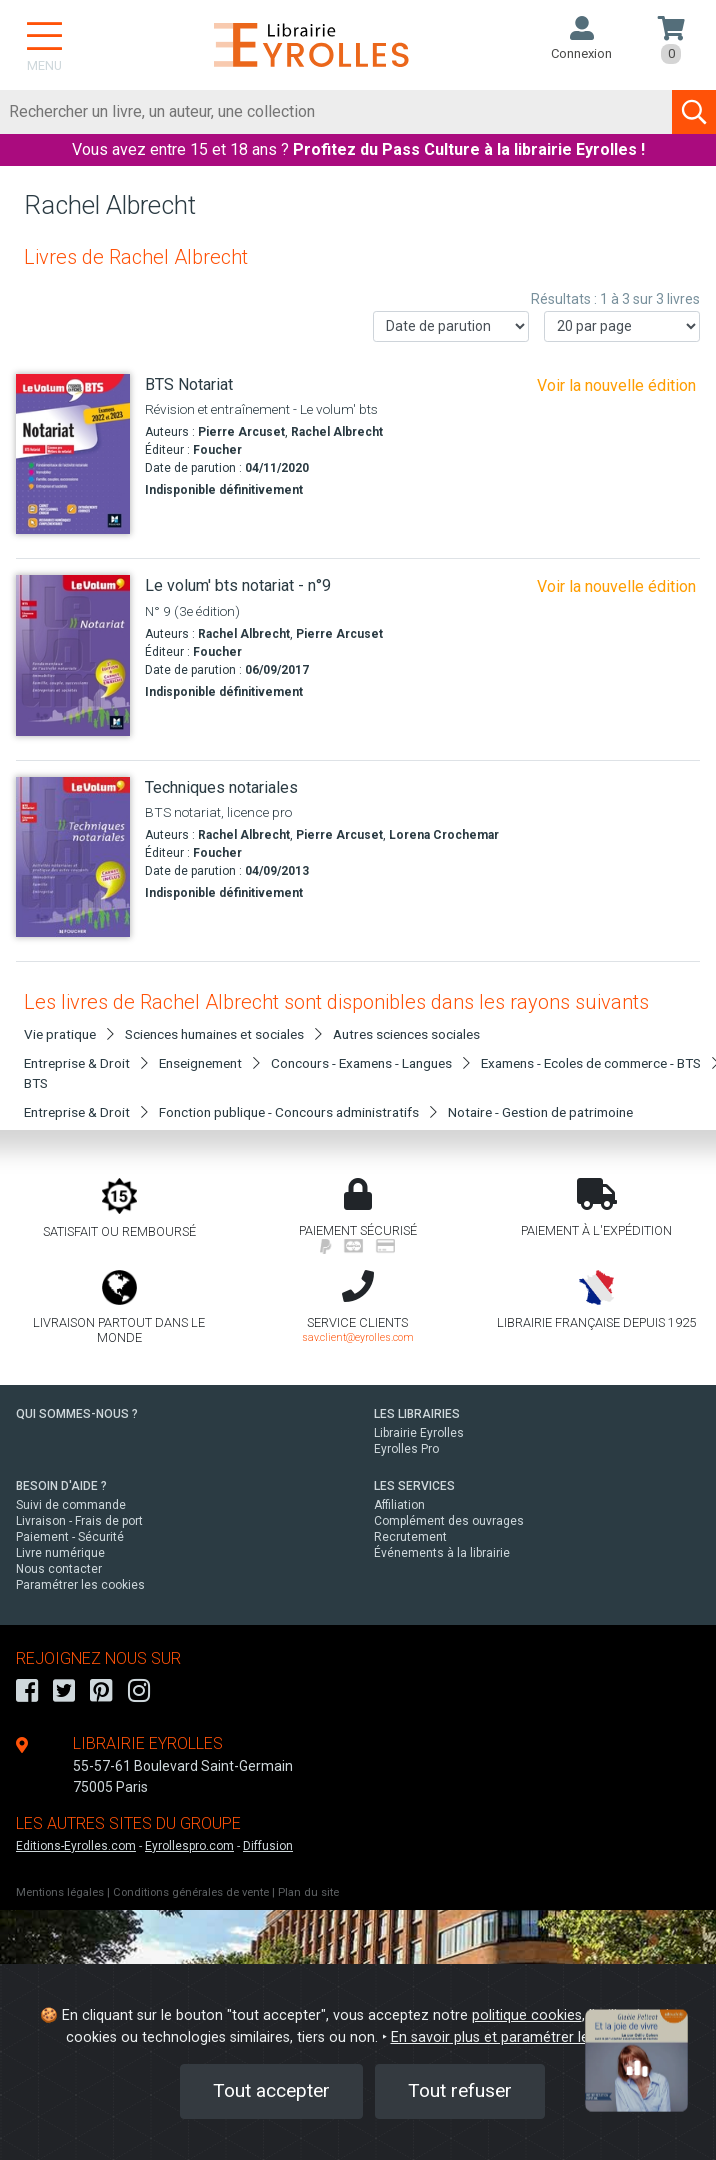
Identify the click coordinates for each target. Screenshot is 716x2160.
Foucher (217, 450)
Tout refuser (460, 2090)
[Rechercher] (336, 112)
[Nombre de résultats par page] (622, 326)
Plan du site (308, 1892)
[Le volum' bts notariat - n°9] (73, 655)
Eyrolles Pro (406, 1449)
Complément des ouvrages (449, 1521)
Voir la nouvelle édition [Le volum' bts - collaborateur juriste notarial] (616, 385)
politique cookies (527, 2015)
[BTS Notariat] (73, 454)
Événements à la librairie (442, 1553)
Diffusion (268, 1846)
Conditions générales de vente (191, 1892)
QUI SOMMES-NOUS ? (77, 1414)
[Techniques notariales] (73, 857)
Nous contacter (59, 1569)
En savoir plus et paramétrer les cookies (521, 2037)
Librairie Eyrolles (419, 1433)
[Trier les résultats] (451, 326)
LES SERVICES (414, 1486)
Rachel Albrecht (337, 432)
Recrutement (410, 1537)
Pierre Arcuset (241, 432)
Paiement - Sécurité (70, 1537)
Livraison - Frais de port (79, 1521)
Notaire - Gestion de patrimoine (540, 1112)
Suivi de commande (71, 1505)
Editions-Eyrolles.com (76, 1846)
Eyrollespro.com (189, 1846)
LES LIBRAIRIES (417, 1414)
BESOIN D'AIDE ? (61, 1486)
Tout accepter (271, 2090)
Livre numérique (60, 1553)
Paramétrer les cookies (80, 1585)
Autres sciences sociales (406, 1034)
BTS (36, 1083)
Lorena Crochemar (444, 835)
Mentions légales (60, 1892)
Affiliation (399, 1505)
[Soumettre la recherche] (694, 112)
